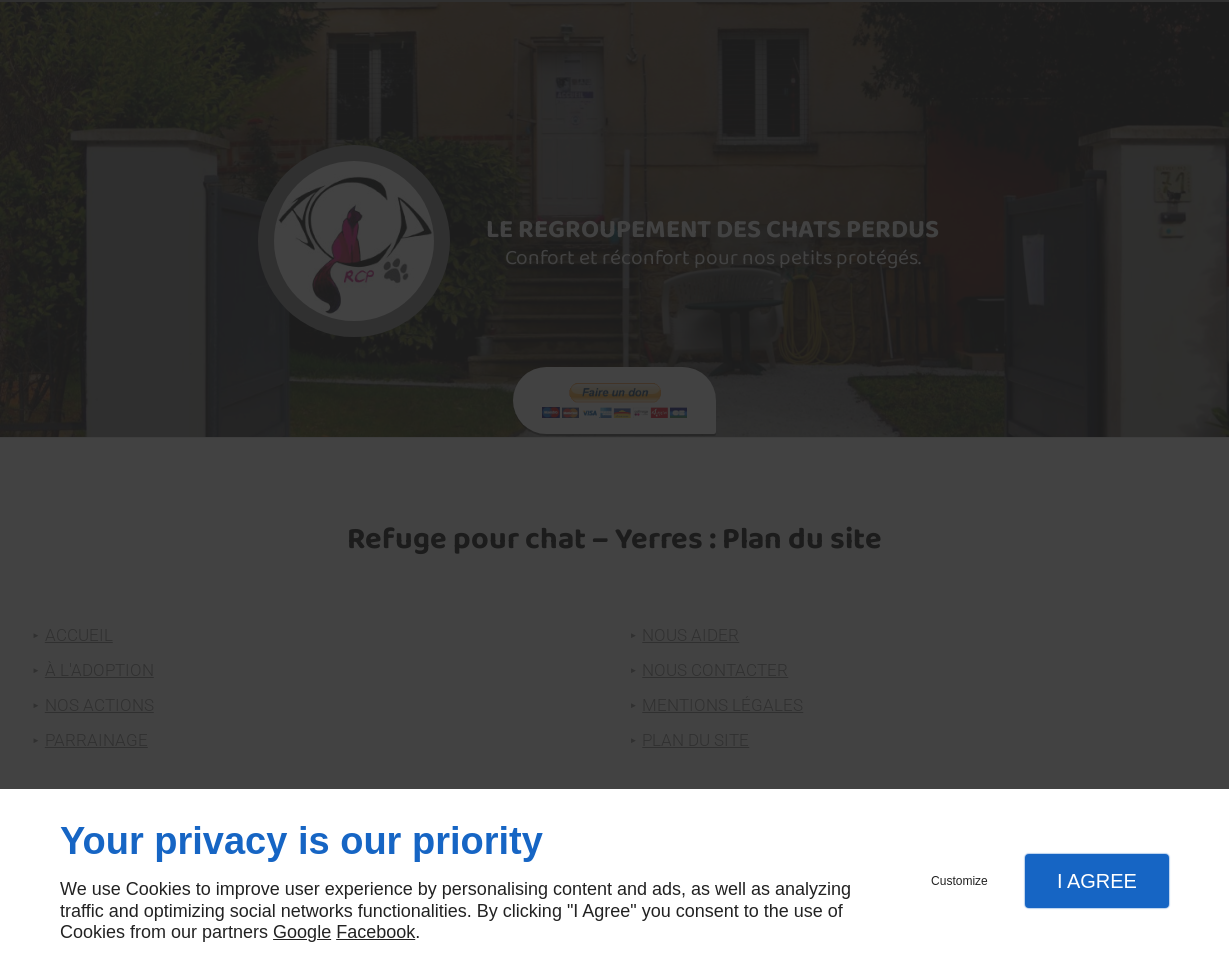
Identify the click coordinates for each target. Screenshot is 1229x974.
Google (302, 932)
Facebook (375, 932)
